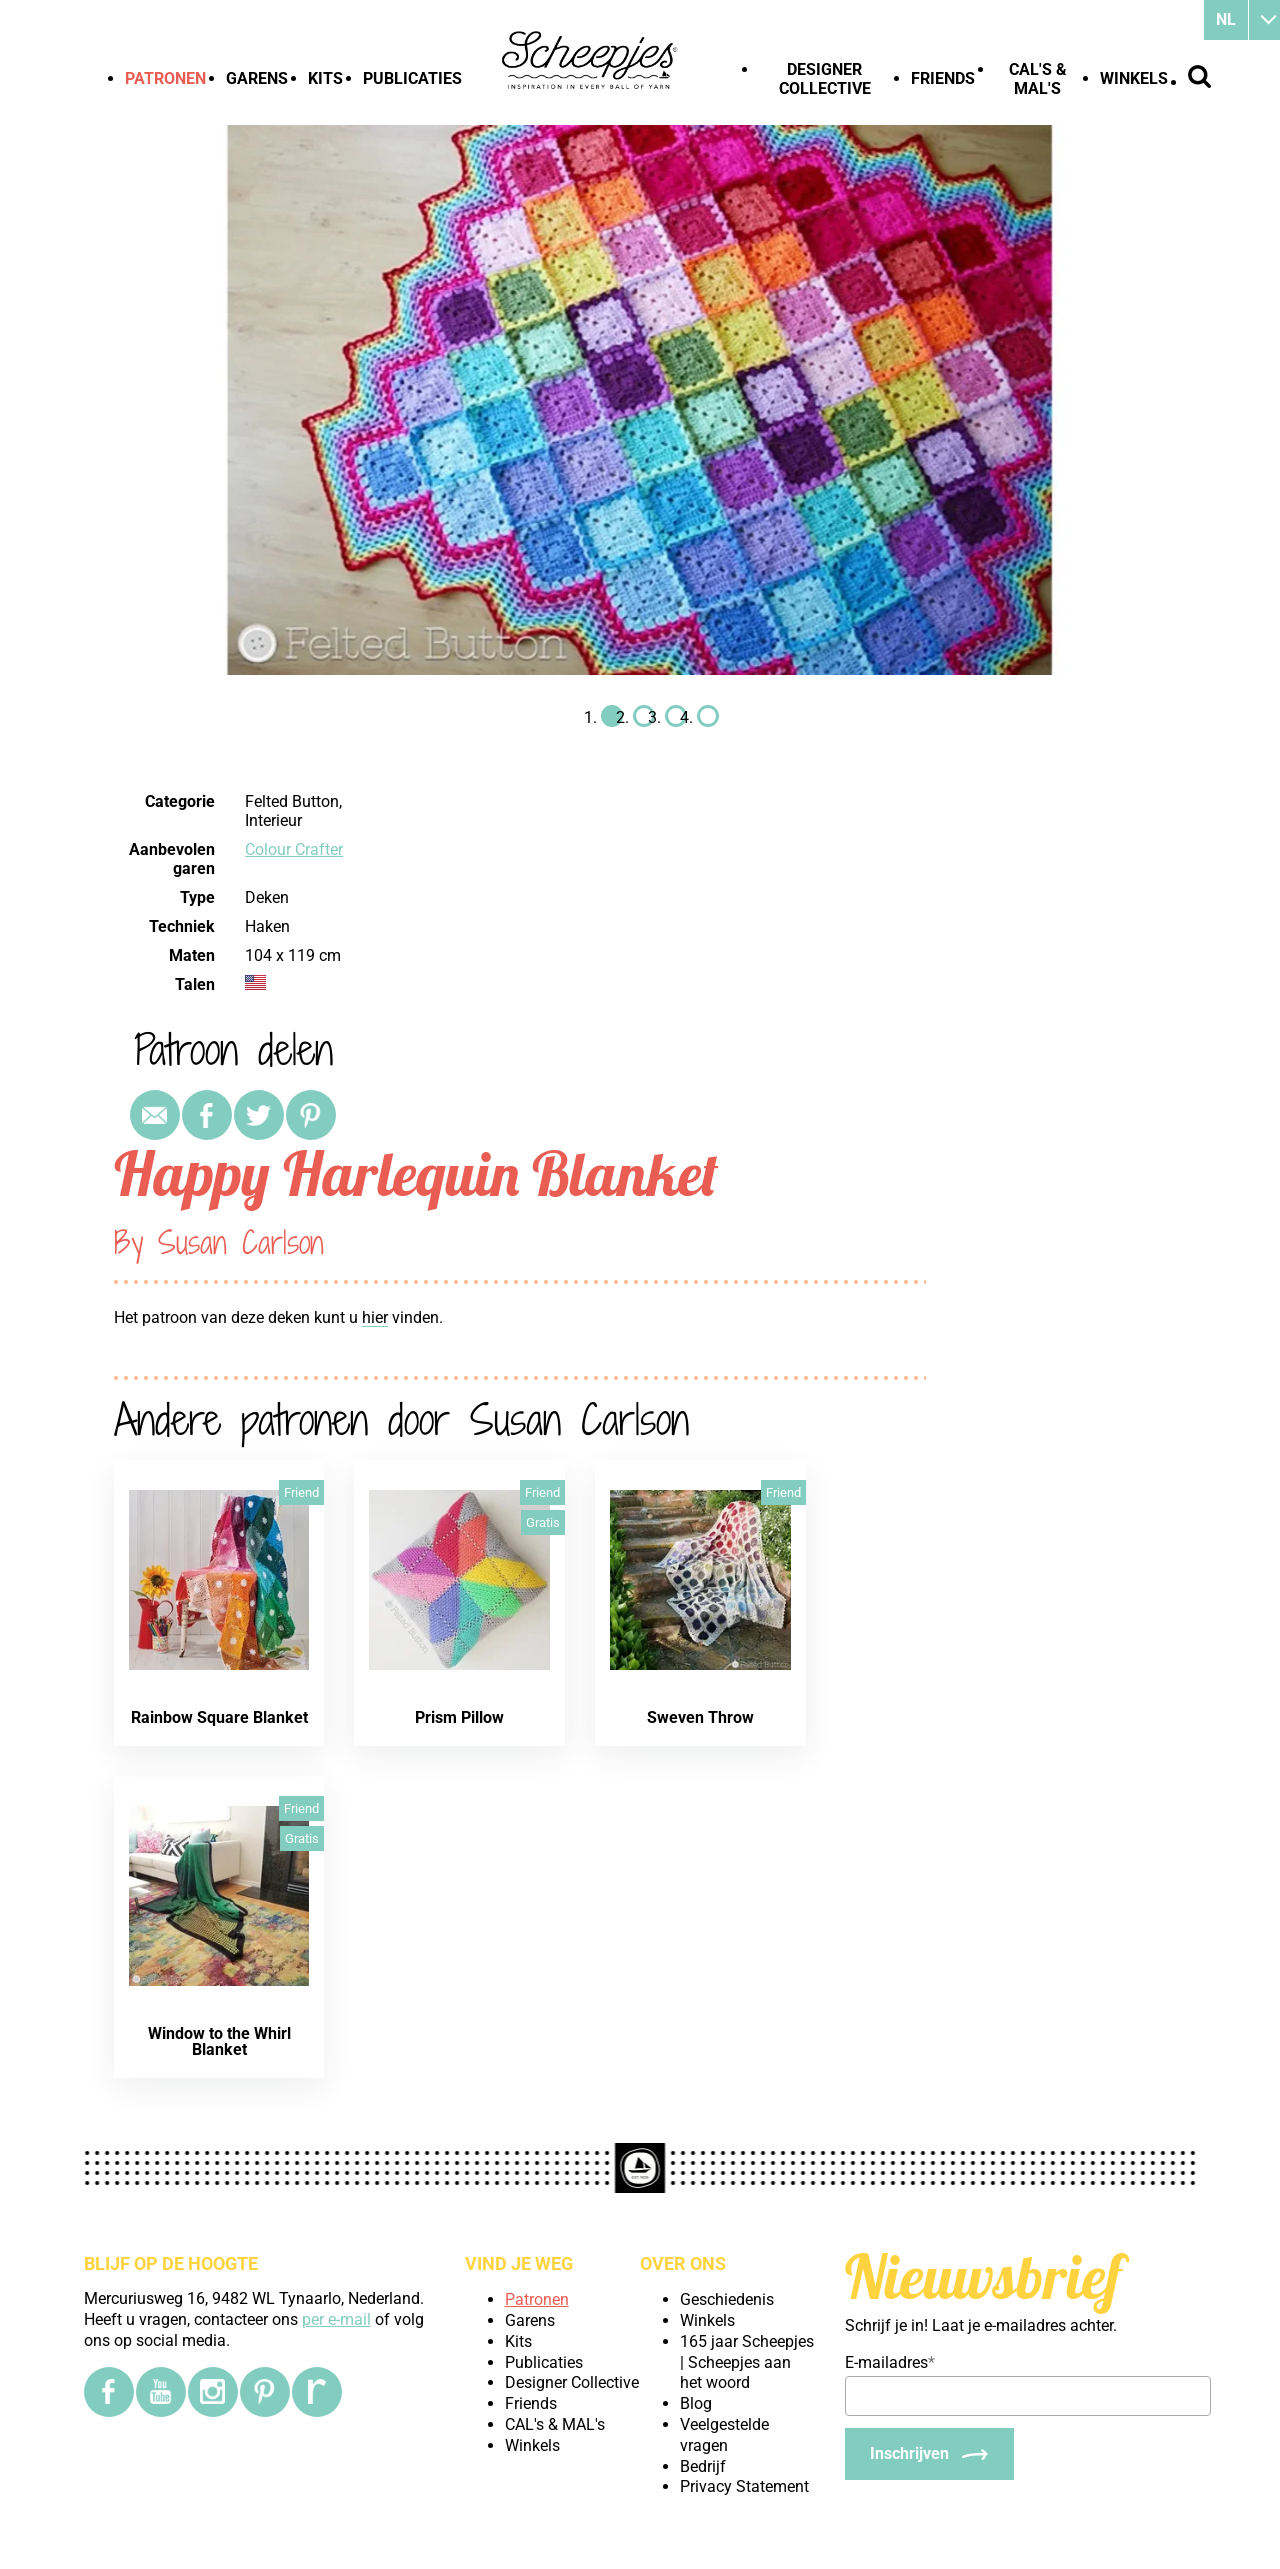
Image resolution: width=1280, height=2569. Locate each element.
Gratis (543, 1522)
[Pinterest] (265, 2392)
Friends (943, 78)
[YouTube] (161, 2392)
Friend (301, 1492)
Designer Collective (825, 79)
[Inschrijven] (929, 2454)
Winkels (1134, 78)
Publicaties (412, 78)
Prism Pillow (459, 1717)
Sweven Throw (700, 1717)
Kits (325, 78)
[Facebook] (109, 2392)
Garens (257, 78)
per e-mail (336, 2319)
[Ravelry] (317, 2392)
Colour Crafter (294, 849)
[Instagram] (213, 2392)
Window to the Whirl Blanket (219, 2041)
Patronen (165, 78)
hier (375, 1317)
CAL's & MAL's (1038, 79)
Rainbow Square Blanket (219, 1717)
